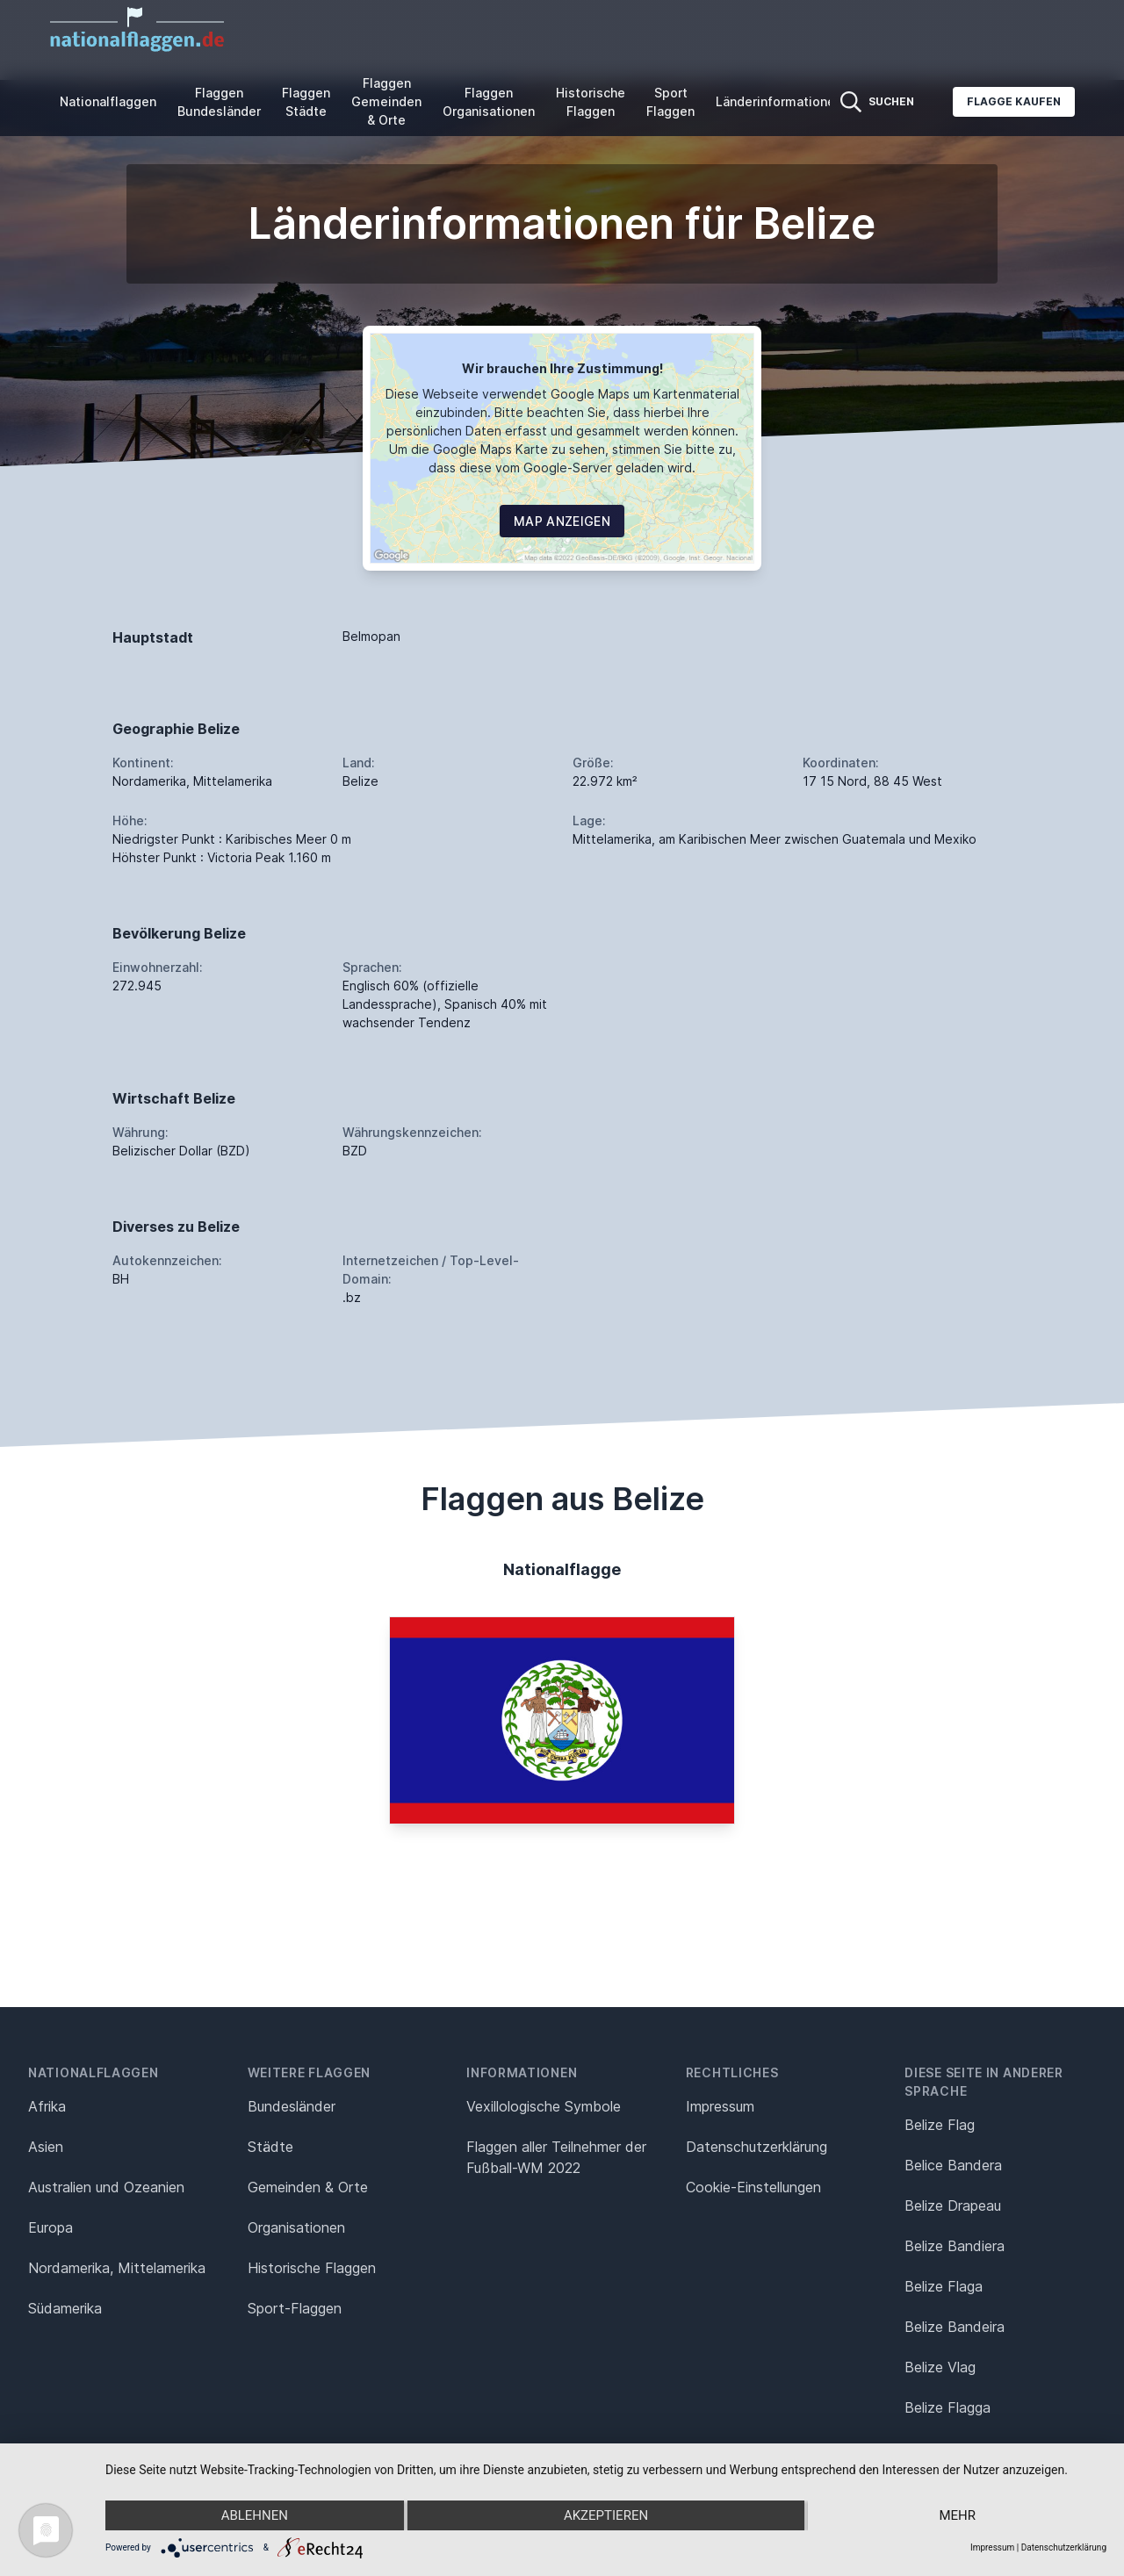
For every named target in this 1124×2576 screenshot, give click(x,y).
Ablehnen (254, 2515)
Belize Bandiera (954, 2246)
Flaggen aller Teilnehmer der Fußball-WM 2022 (556, 2157)
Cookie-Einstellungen (753, 2187)
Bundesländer (291, 2106)
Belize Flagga (947, 2407)
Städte (270, 2146)
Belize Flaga (943, 2286)
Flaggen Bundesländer (219, 102)
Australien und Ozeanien (106, 2187)
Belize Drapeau (952, 2205)
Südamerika (65, 2308)
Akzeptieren (606, 2515)
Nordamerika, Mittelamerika (116, 2268)
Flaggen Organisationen (489, 102)
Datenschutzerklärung (1063, 2547)
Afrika (47, 2106)
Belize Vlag (940, 2367)
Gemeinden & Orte (308, 2187)
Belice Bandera (953, 2165)
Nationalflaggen (108, 101)
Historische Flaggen (590, 102)
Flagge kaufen (1014, 101)
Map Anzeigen (562, 521)
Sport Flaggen (670, 102)
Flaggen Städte (306, 102)
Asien (45, 2146)
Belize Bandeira (954, 2326)
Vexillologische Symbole (543, 2106)
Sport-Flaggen (295, 2308)
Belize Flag (939, 2124)
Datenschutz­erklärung (756, 2146)
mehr (957, 2515)
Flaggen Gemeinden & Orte (386, 101)
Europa (50, 2227)
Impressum (720, 2106)
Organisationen (296, 2227)
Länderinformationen (779, 101)
